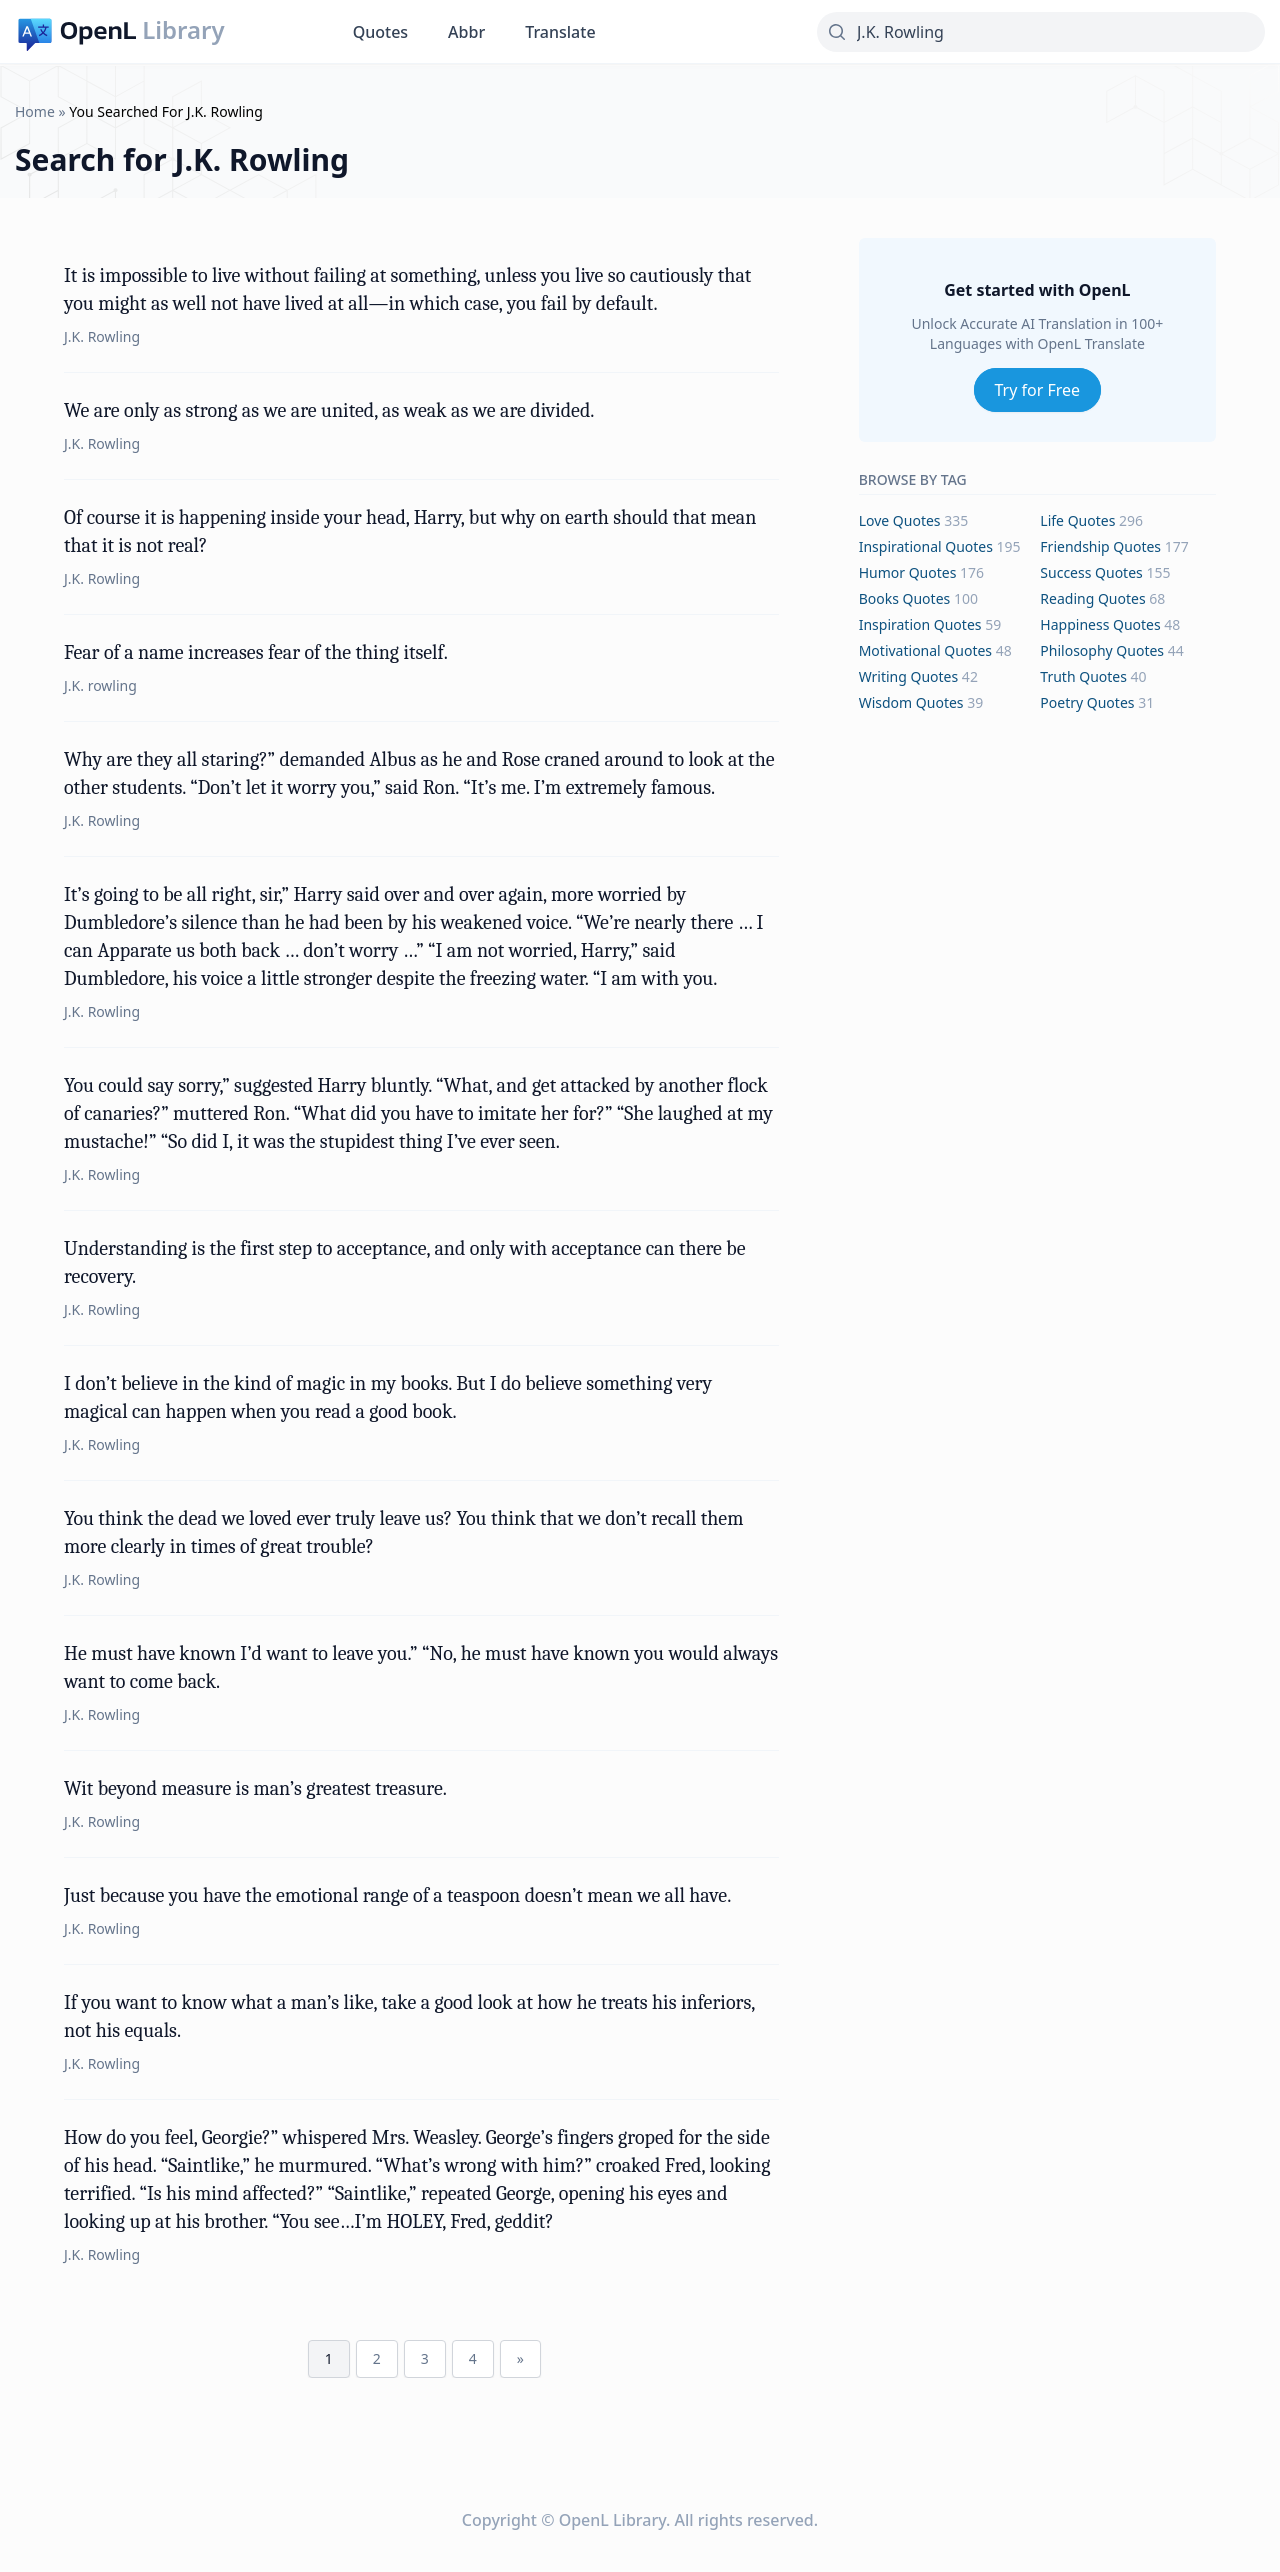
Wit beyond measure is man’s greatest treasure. (255, 1788)
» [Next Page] (520, 2358)
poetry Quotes (1087, 702)
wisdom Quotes (911, 702)
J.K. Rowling (102, 336)
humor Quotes (908, 572)
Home (35, 111)
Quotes (380, 32)
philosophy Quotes (1102, 650)
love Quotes (900, 520)
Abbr (466, 32)
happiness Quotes (1100, 624)
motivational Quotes (925, 650)
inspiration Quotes (920, 624)
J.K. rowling (100, 685)
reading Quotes (1092, 598)
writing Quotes (909, 676)
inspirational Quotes (926, 546)
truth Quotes (1083, 676)
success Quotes (1091, 572)
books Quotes (905, 598)
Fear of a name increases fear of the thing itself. (256, 652)
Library (183, 30)
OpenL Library (612, 2520)
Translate (560, 32)
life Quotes (1077, 520)
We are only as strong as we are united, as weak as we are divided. (329, 410)
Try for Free (1038, 390)
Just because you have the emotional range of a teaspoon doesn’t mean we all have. (397, 1895)
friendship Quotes (1100, 546)
